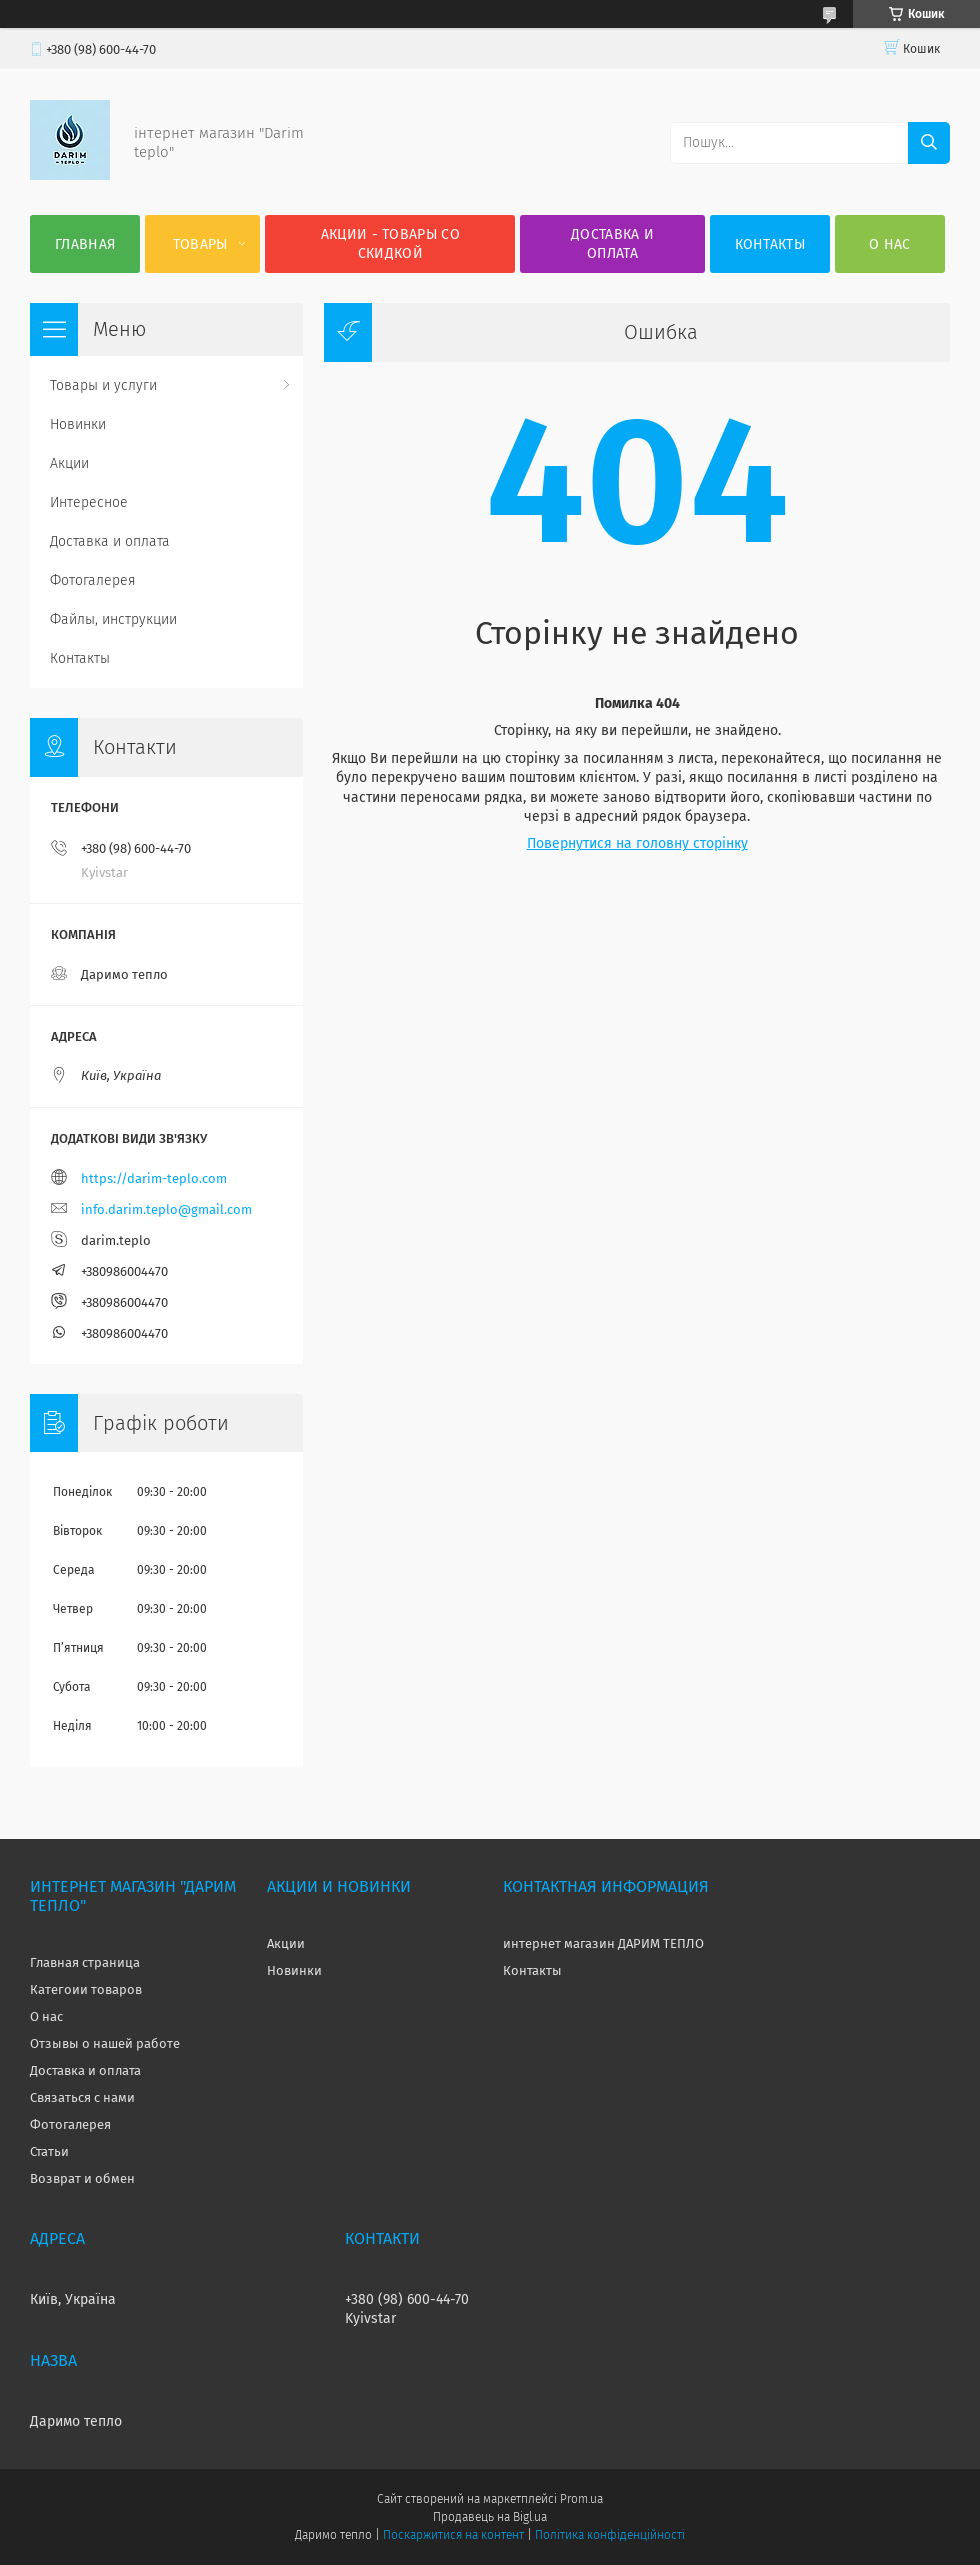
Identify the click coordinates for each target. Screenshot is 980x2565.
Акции (69, 463)
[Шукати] (929, 143)
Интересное (89, 502)
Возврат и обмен (82, 2178)
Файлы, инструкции (113, 619)
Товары (200, 244)
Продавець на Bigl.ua (490, 2517)
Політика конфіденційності (610, 2535)
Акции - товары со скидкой (390, 244)
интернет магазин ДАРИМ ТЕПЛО (603, 1943)
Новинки (78, 424)
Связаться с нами (82, 2097)
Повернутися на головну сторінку (637, 843)
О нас (890, 244)
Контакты (770, 244)
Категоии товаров (86, 1989)
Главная (85, 244)
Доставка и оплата (612, 244)
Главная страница (85, 1962)
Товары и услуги (103, 385)
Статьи (49, 2151)
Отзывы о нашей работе (105, 2043)
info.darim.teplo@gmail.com (166, 1209)
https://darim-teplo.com (154, 1178)
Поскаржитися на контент (453, 2535)
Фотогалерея (93, 580)
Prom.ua (581, 2499)
